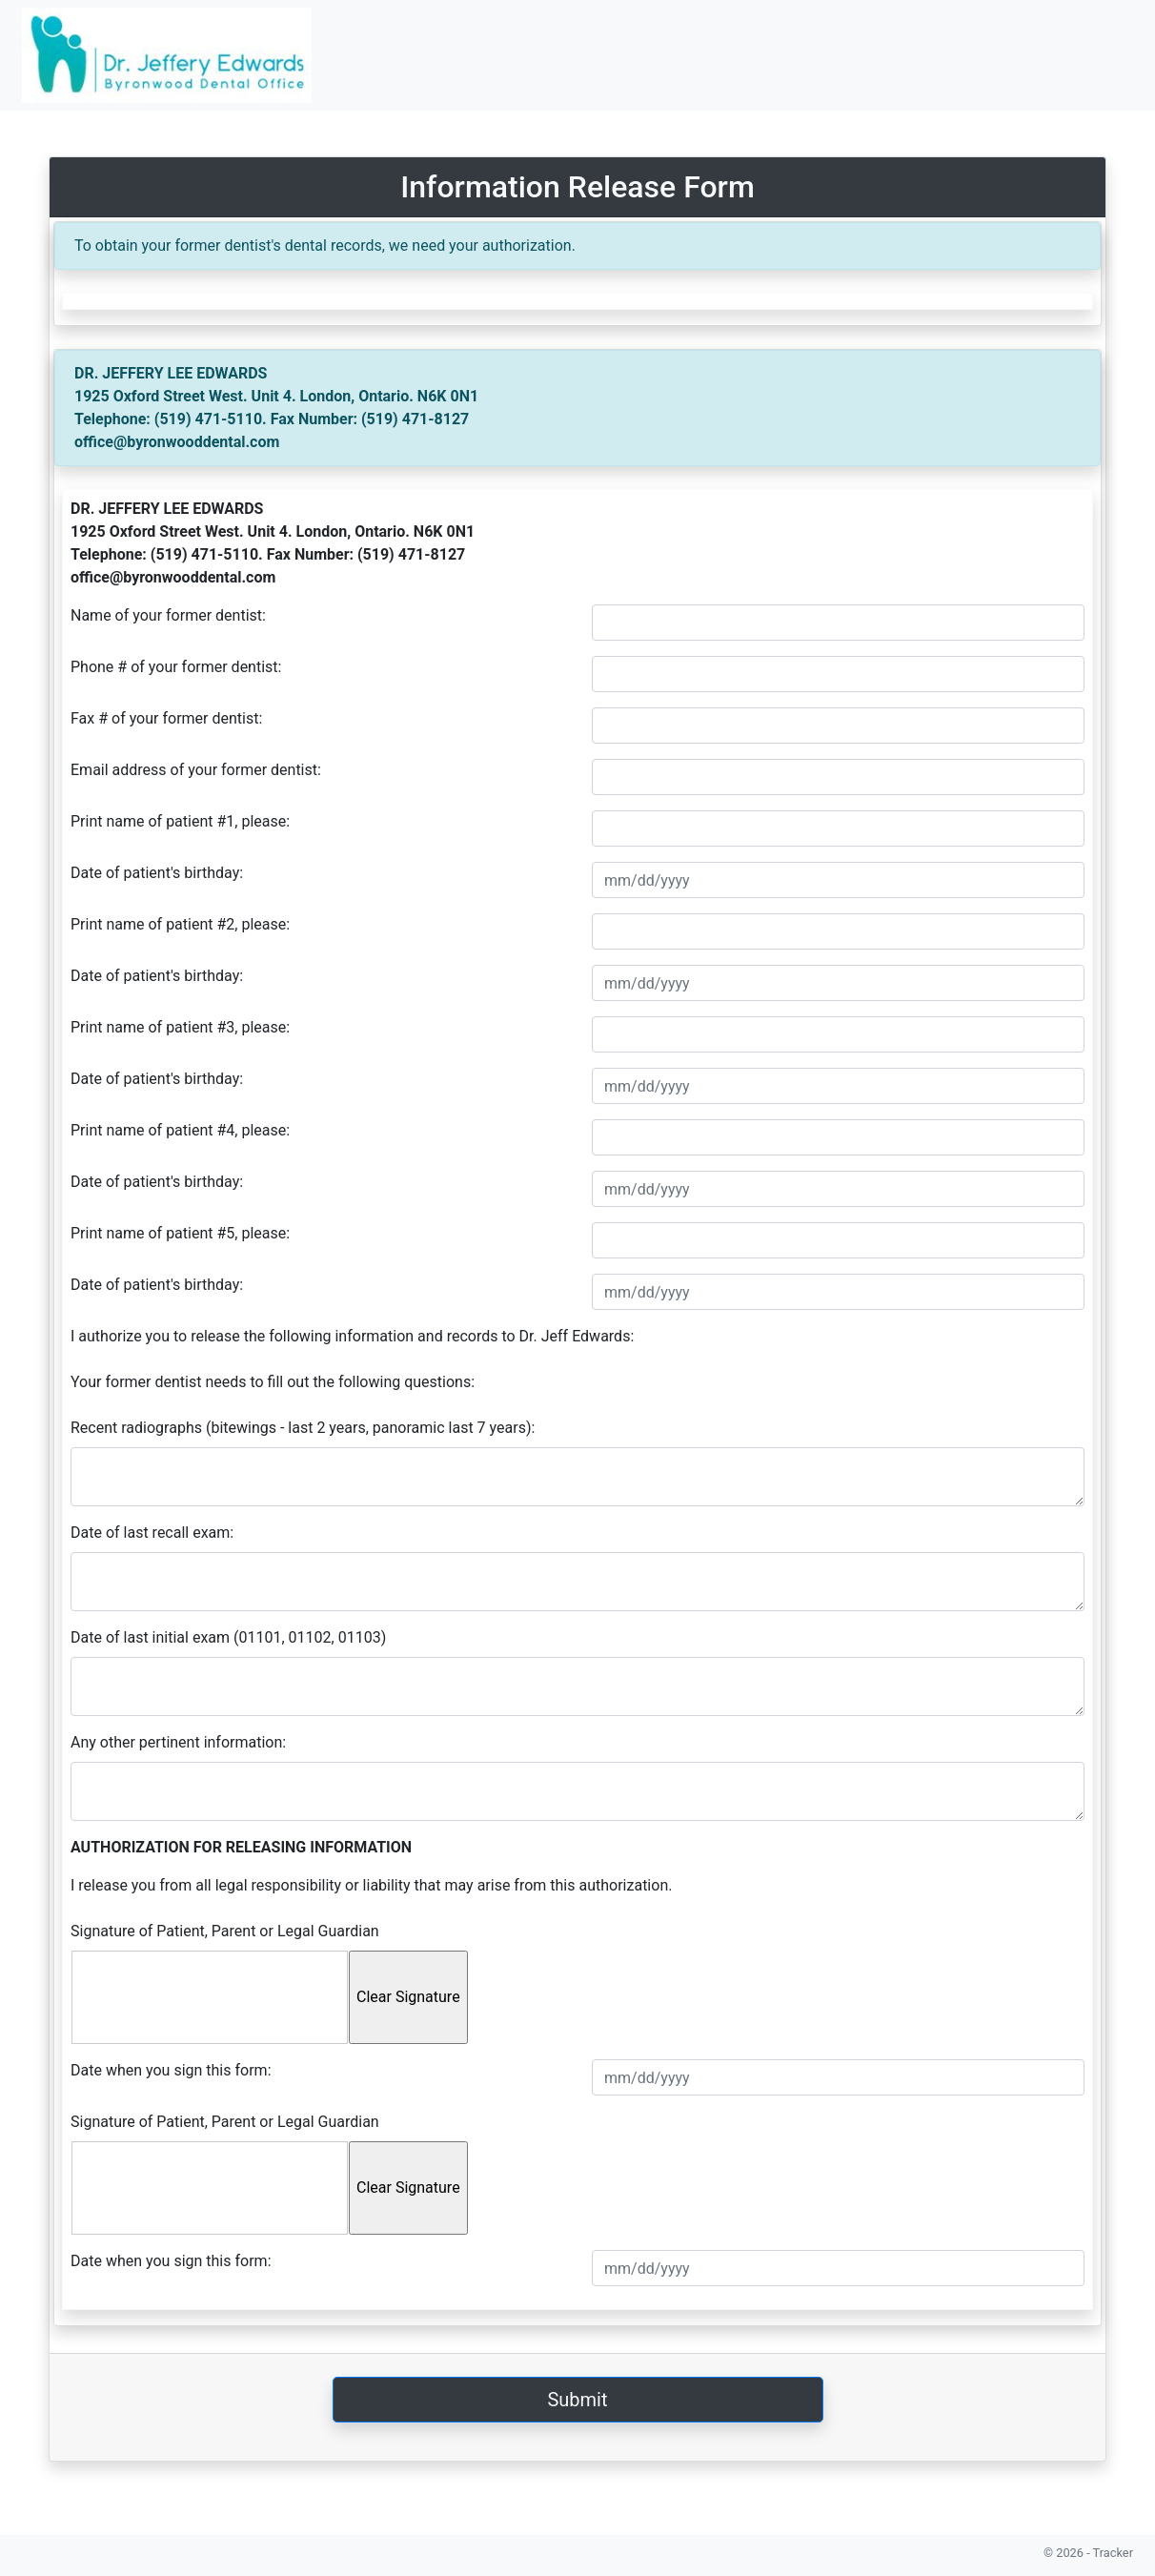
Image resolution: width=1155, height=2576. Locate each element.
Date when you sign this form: (171, 2070)
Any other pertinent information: (178, 1742)
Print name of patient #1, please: (180, 821)
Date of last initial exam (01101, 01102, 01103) (228, 1637)
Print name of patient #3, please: (180, 1027)
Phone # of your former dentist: (176, 667)
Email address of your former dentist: (196, 770)
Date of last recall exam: (152, 1532)
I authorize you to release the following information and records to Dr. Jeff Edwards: (352, 1336)
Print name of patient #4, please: (180, 1130)
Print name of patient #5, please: (180, 1233)
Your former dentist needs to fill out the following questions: (273, 1382)
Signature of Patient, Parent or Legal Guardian (225, 1931)
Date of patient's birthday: (157, 873)
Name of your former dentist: (168, 615)
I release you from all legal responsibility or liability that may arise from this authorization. (371, 1885)
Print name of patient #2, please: (180, 924)
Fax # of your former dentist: (166, 718)
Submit (577, 2399)
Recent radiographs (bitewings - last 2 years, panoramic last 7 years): (303, 1428)
